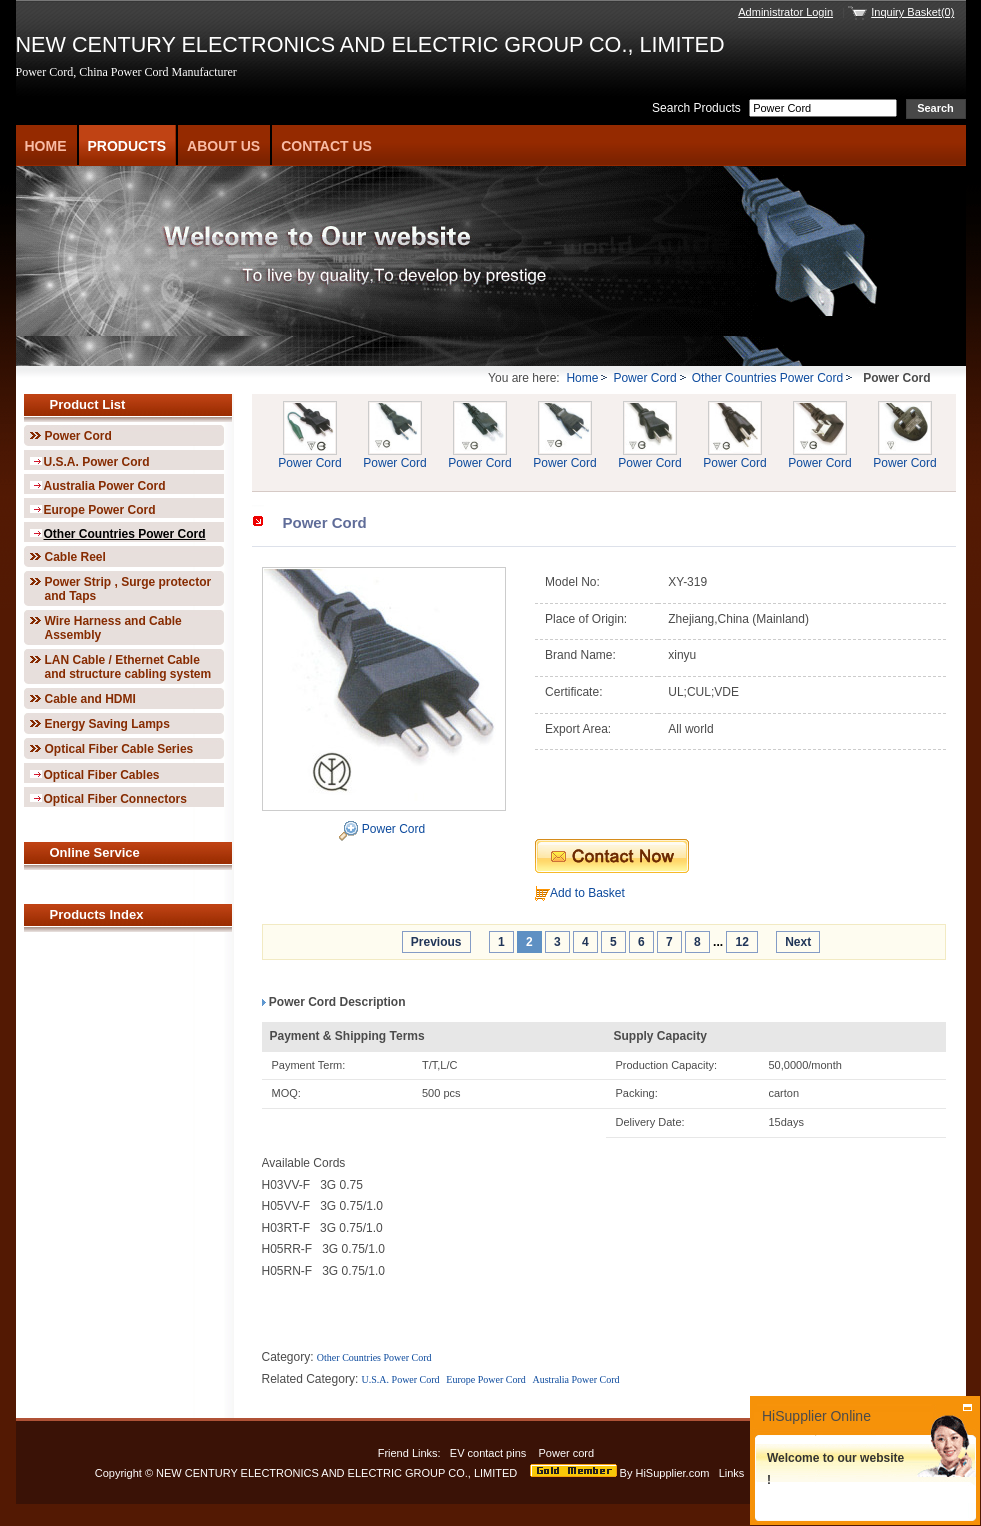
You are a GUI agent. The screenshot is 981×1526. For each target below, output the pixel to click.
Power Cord (644, 378)
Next (798, 942)
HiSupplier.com (672, 1473)
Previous (436, 942)
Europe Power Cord (100, 510)
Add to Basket (587, 893)
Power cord (567, 1453)
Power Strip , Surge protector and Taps (128, 589)
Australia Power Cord (105, 486)
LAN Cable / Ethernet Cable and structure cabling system (128, 667)
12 (741, 942)
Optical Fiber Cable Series (119, 749)
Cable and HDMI (90, 699)
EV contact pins (488, 1453)
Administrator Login (785, 12)
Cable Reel (75, 557)
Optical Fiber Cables (102, 775)
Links (732, 1473)
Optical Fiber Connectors (115, 799)
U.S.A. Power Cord (97, 462)
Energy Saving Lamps (107, 724)
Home (46, 146)
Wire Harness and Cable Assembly (113, 628)
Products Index (97, 914)
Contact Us (326, 146)
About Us (223, 146)
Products (127, 146)
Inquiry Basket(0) (912, 12)
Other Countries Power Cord (767, 378)
